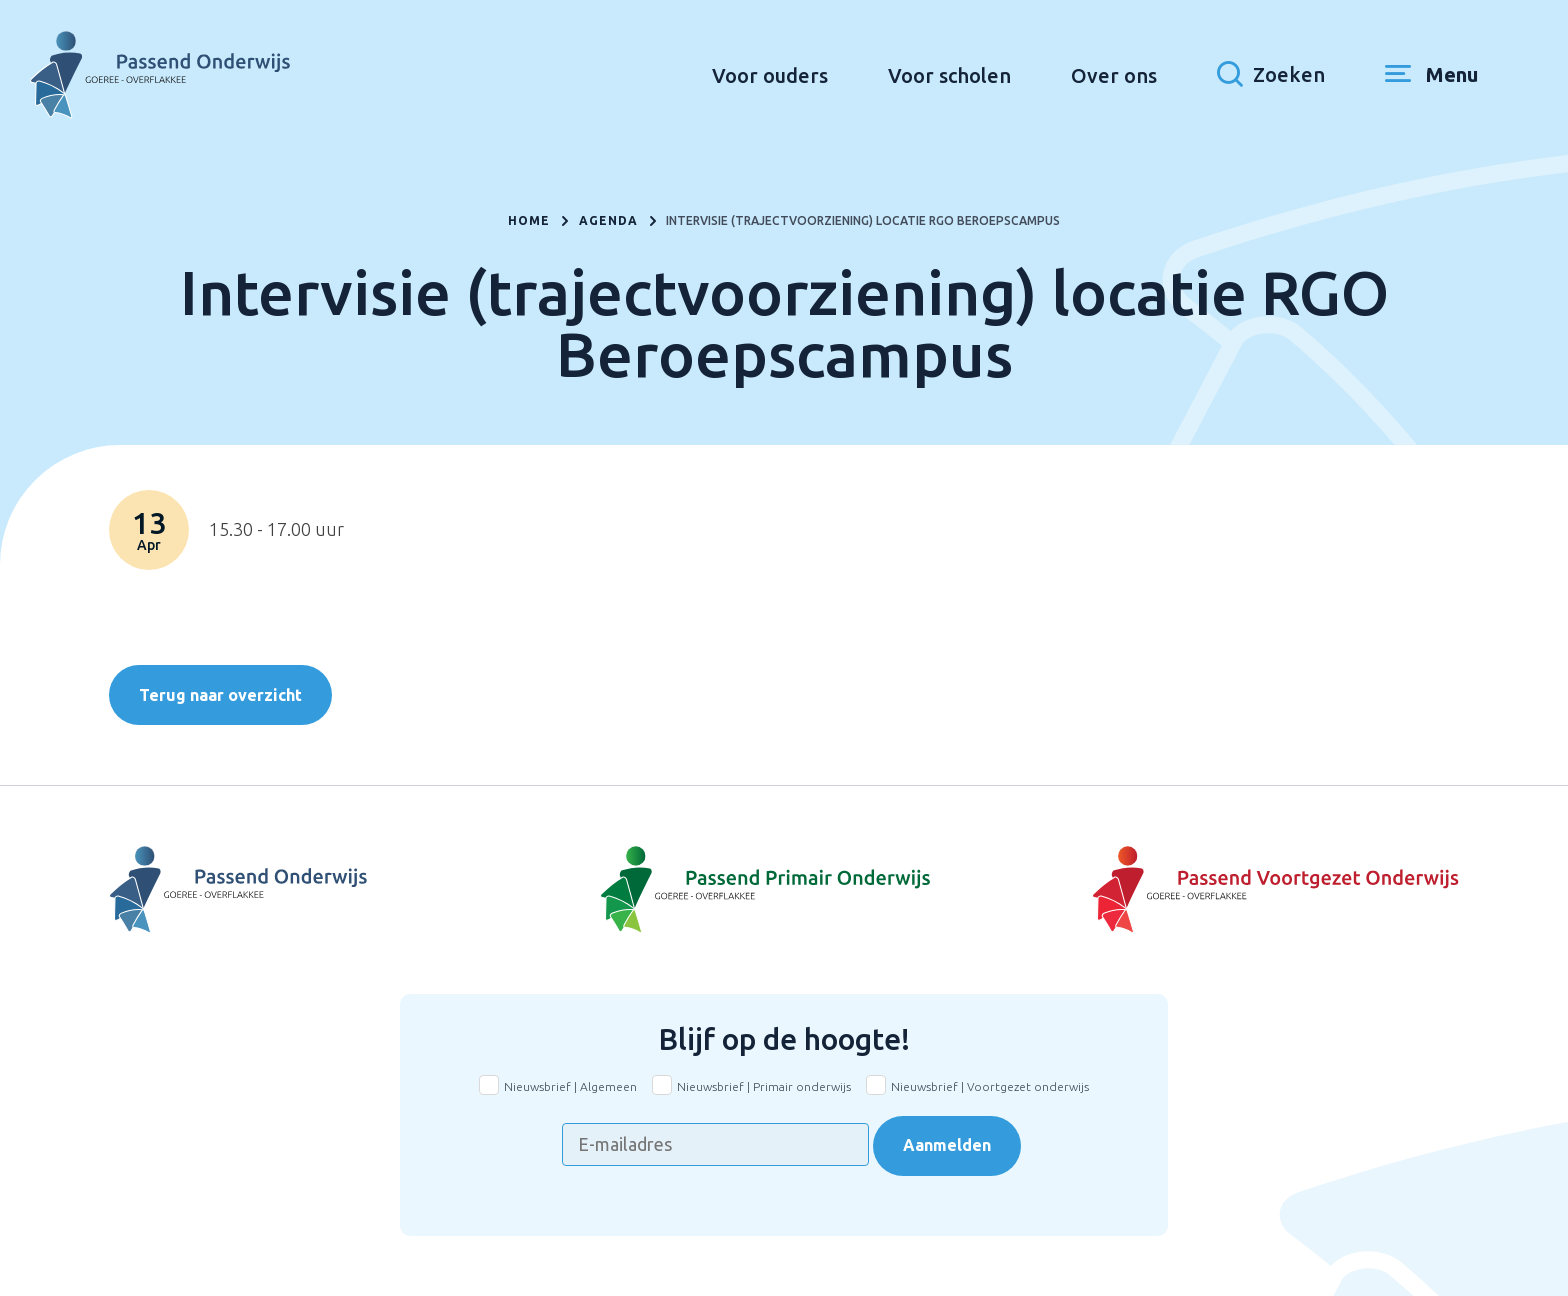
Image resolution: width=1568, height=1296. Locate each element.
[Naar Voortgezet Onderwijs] (334, 890)
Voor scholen (949, 75)
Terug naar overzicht (220, 695)
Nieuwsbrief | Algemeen (570, 1086)
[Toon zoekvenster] (1271, 75)
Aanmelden (947, 1145)
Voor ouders (770, 75)
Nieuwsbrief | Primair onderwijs (764, 1086)
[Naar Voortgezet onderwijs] (1234, 890)
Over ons (1114, 75)
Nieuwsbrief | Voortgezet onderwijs (990, 1086)
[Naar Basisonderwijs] (784, 890)
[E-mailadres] (715, 1144)
